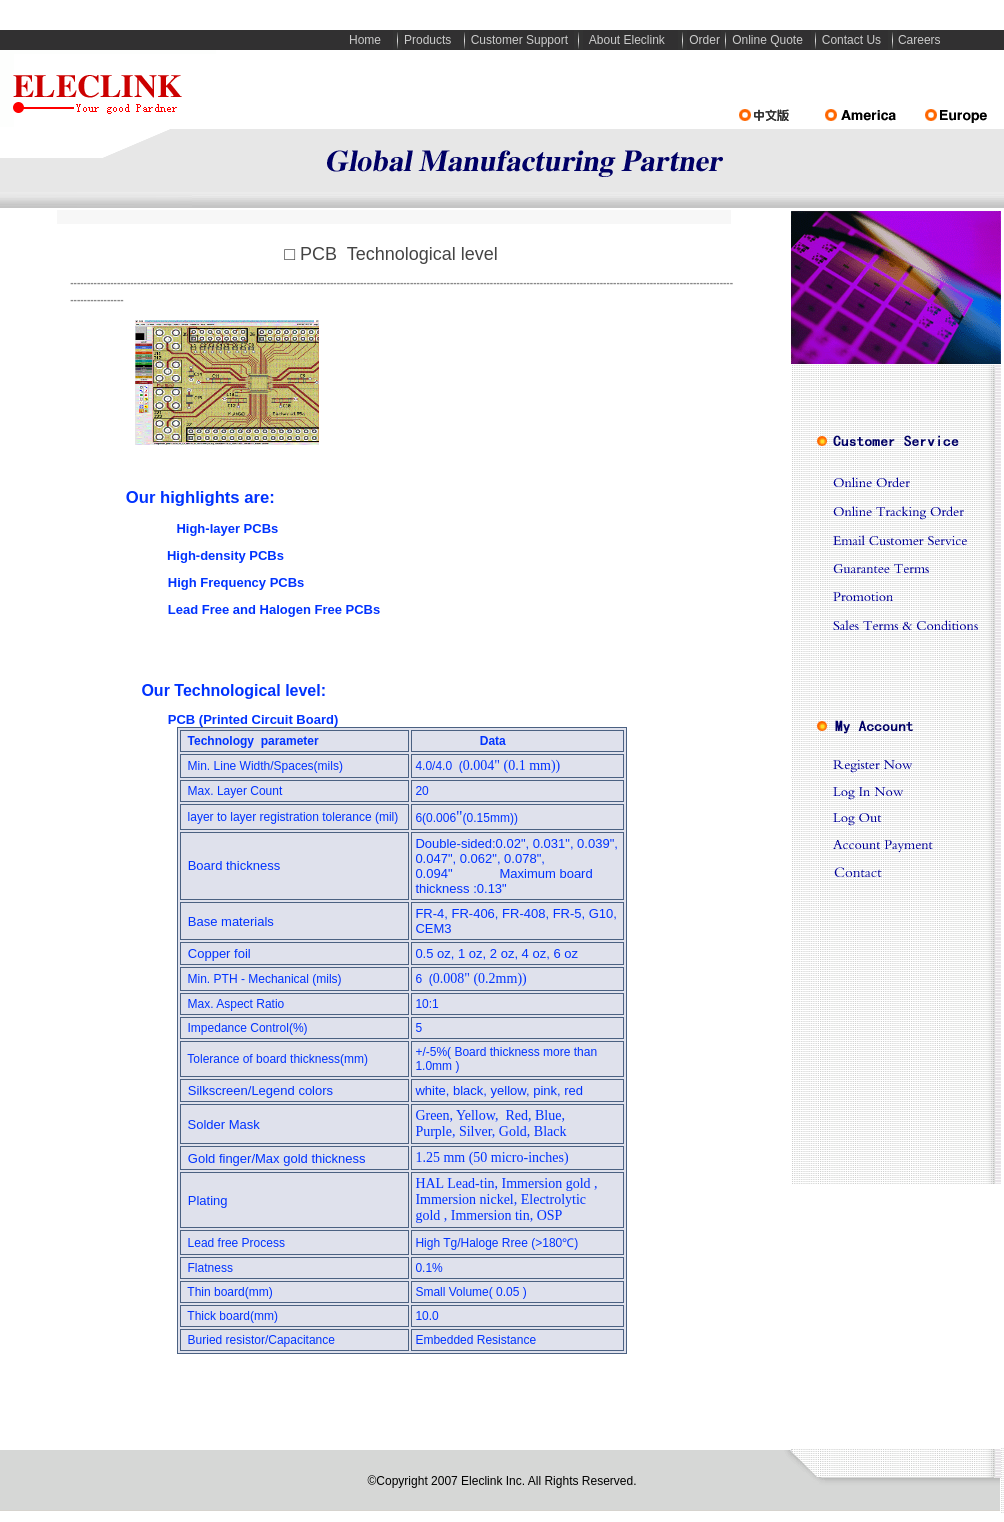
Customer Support (519, 40)
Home (365, 40)
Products (427, 40)
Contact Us (851, 40)
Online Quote (767, 40)
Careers (919, 40)
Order (704, 40)
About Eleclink (627, 40)
